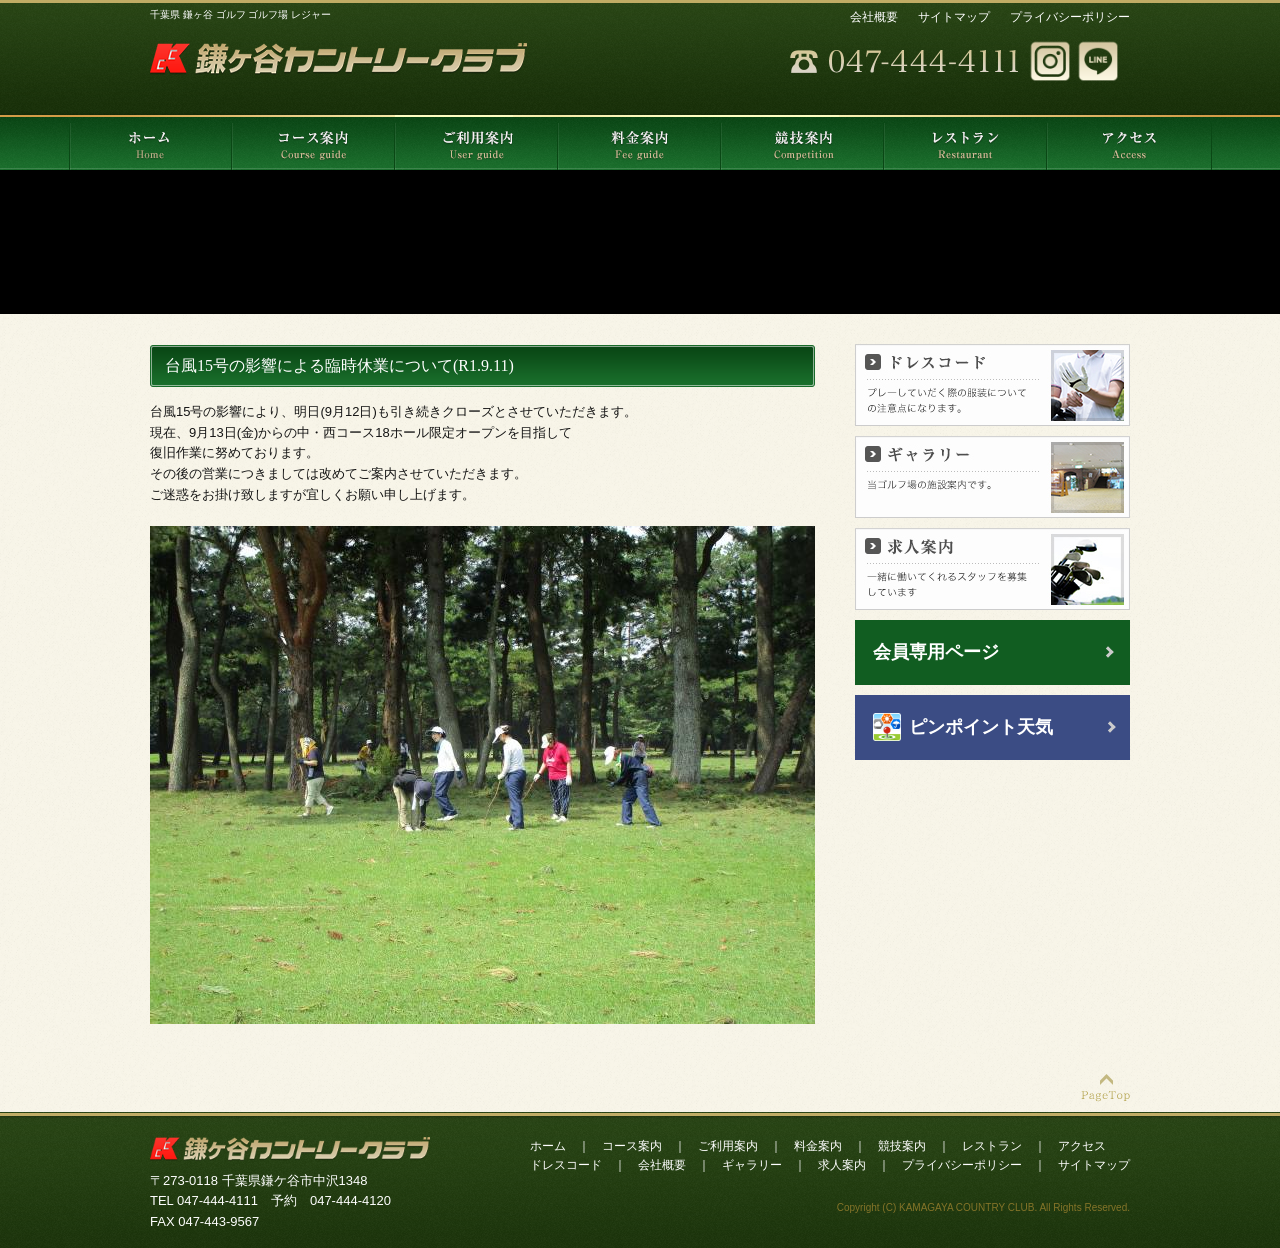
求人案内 (842, 1165)
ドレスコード (566, 1165)
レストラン (992, 1146)
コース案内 (632, 1146)
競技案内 (902, 1146)
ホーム (548, 1146)
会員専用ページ (936, 652)
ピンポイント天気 (981, 727)
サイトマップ (954, 17)
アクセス (1082, 1146)
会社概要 (874, 17)
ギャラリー (752, 1165)
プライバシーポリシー (1070, 17)
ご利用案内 (728, 1146)
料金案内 (818, 1146)
